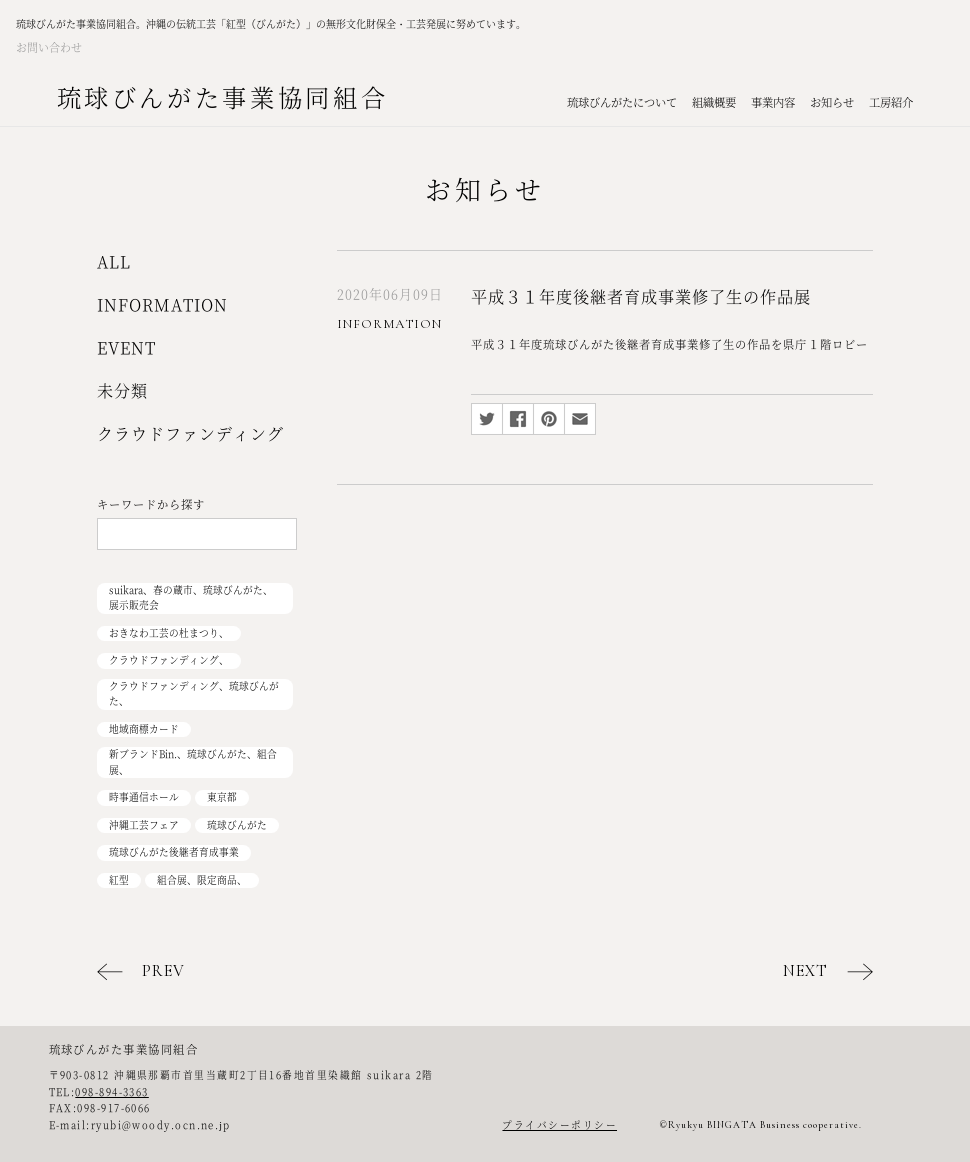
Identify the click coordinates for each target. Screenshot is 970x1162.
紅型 (119, 880)
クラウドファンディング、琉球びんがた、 (194, 694)
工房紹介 (891, 102)
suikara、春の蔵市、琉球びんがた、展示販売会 (191, 598)
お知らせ (832, 102)
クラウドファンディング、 (169, 660)
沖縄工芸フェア (144, 825)
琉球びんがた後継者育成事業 (174, 852)
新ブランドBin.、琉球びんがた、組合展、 (193, 762)
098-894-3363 (111, 1092)
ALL (114, 261)
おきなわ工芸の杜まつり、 (169, 633)
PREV (163, 971)
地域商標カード (144, 729)
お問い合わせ (49, 47)
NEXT (805, 971)
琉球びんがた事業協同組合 (223, 96)
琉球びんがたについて (622, 102)
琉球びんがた (237, 825)
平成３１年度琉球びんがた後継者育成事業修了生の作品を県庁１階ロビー (669, 344)
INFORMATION (162, 304)
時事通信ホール (144, 797)
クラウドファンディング (190, 433)
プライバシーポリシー (559, 1125)
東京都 (222, 797)
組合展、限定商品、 (202, 880)
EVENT (126, 347)
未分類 (122, 390)
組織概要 (714, 102)
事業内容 (773, 102)
